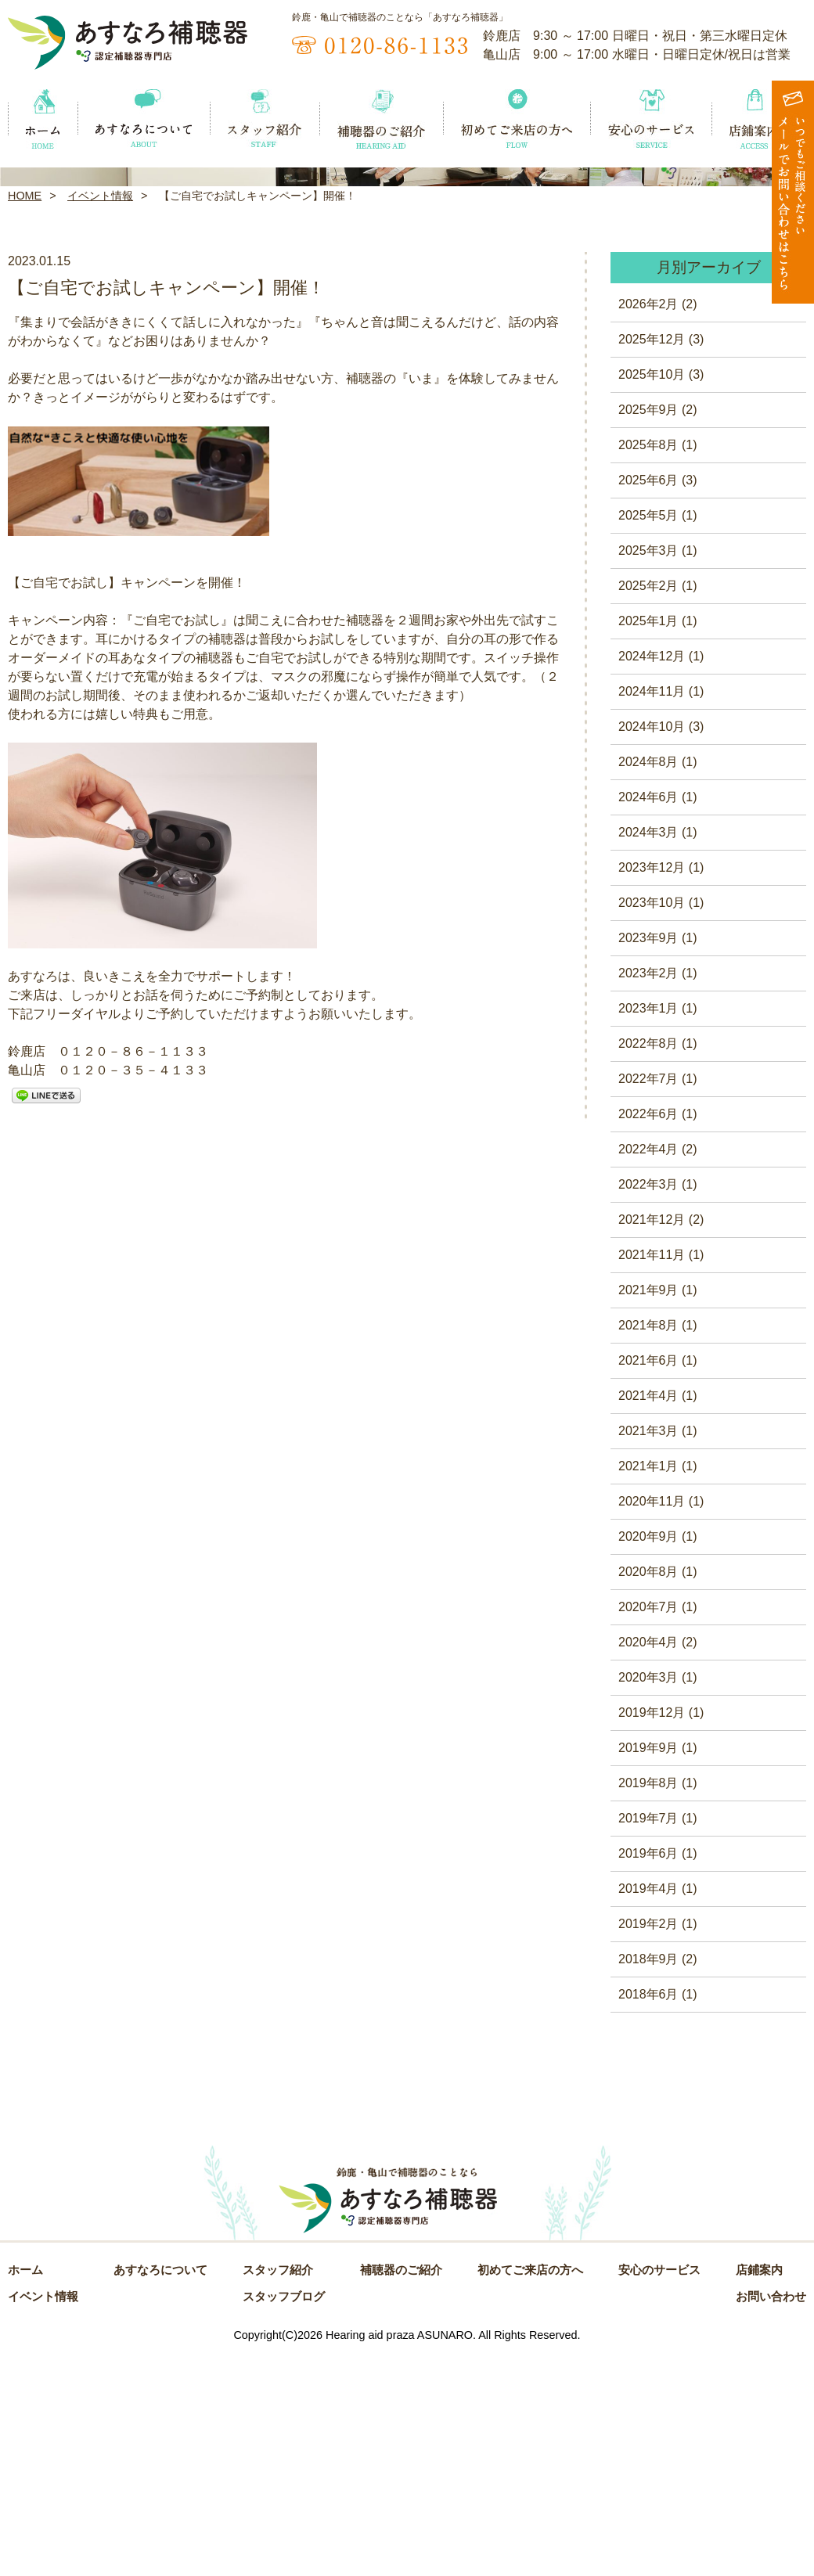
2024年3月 (648, 1056)
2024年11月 (651, 915)
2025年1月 (648, 844)
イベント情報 (100, 419)
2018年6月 (648, 2218)
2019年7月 (648, 2042)
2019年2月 (648, 2147)
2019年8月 (648, 2006)
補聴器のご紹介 (401, 2494)
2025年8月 (648, 668)
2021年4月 (648, 1619)
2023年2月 (648, 1196)
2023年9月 (648, 1161)
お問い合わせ (771, 2520)
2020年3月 (648, 1901)
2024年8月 (648, 985)
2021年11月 (651, 1478)
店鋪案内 (759, 2494)
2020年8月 (648, 1795)
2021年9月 (648, 1513)
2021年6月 (648, 1584)
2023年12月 (651, 1091)
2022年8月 (648, 1267)
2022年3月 (648, 1408)
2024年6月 (648, 1020)
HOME (24, 419)
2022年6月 (648, 1337)
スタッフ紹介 (278, 2494)
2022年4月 (648, 1373)
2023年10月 (651, 1126)
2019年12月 (651, 1936)
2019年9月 (648, 1971)
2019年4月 (648, 2112)
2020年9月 (648, 1760)
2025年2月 (648, 809)
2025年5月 (648, 739)
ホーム (25, 2494)
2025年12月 (651, 563)
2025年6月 (648, 704)
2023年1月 (648, 1232)
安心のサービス (659, 2494)
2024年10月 (651, 950)
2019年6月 (648, 2077)
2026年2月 (648, 527)
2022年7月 (648, 1302)
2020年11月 (651, 1725)
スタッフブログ (284, 2520)
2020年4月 (648, 1866)
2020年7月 (648, 1830)
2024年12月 (651, 880)
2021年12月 (651, 1443)
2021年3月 (648, 1654)
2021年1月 (648, 1689)
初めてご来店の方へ (530, 2494)
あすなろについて (160, 2494)
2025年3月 (648, 774)
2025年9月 (648, 633)
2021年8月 (648, 1549)
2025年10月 (651, 598)
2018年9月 (648, 2182)
